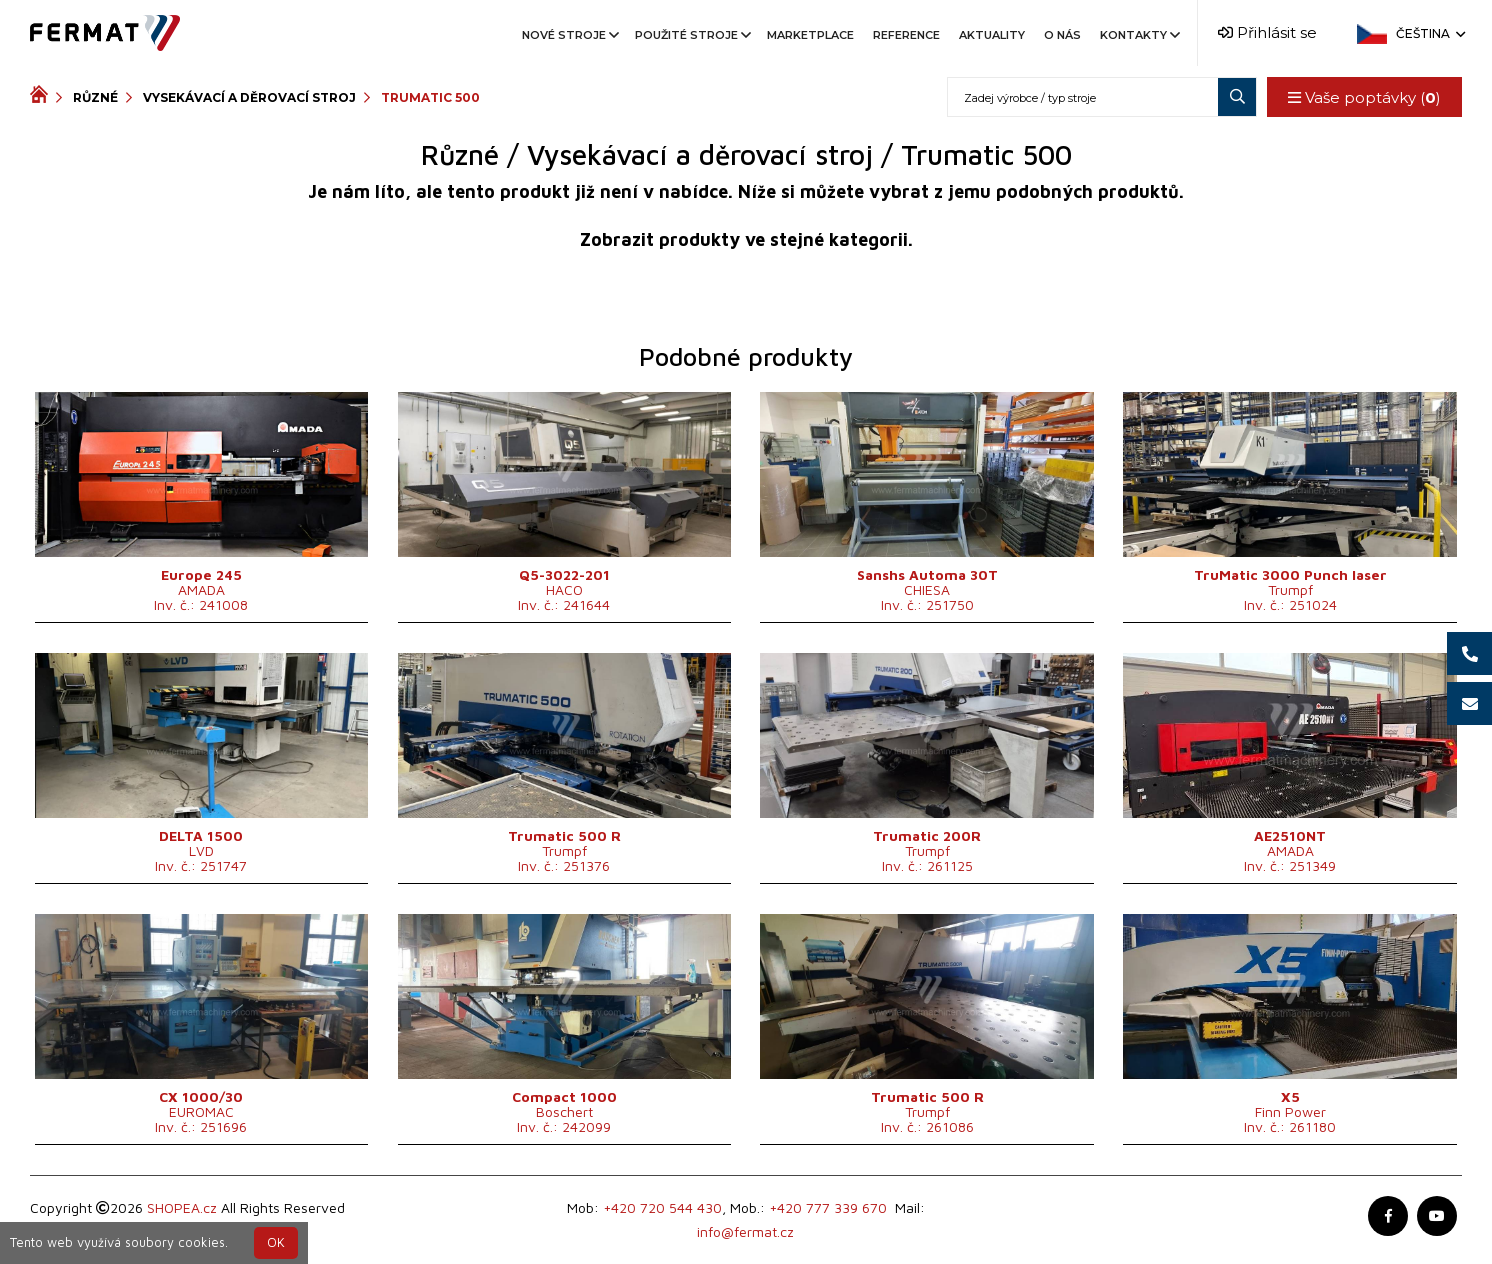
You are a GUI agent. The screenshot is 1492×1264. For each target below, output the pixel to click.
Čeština (1429, 33)
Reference (906, 35)
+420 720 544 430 (662, 1207)
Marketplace (810, 35)
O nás (1062, 35)
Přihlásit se (1267, 32)
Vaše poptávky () (1364, 97)
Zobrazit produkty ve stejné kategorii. (746, 239)
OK (276, 1242)
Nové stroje (569, 35)
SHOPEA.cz (182, 1207)
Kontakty (1138, 35)
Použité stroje (691, 35)
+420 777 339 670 (828, 1207)
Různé (95, 97)
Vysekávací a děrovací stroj (249, 97)
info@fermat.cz (745, 1231)
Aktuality (992, 35)
